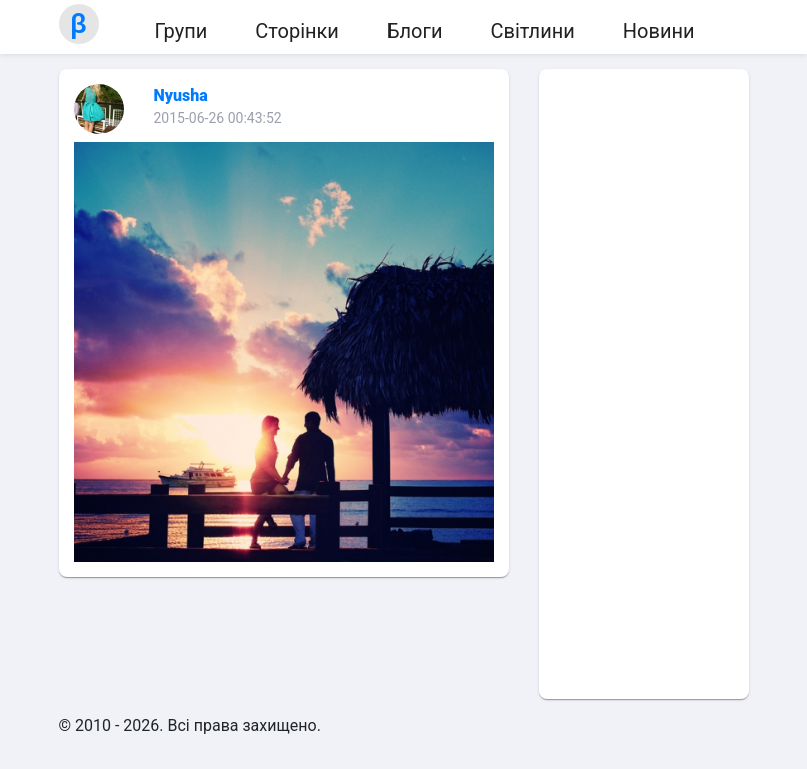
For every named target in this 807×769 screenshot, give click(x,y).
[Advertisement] (644, 384)
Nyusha (181, 95)
